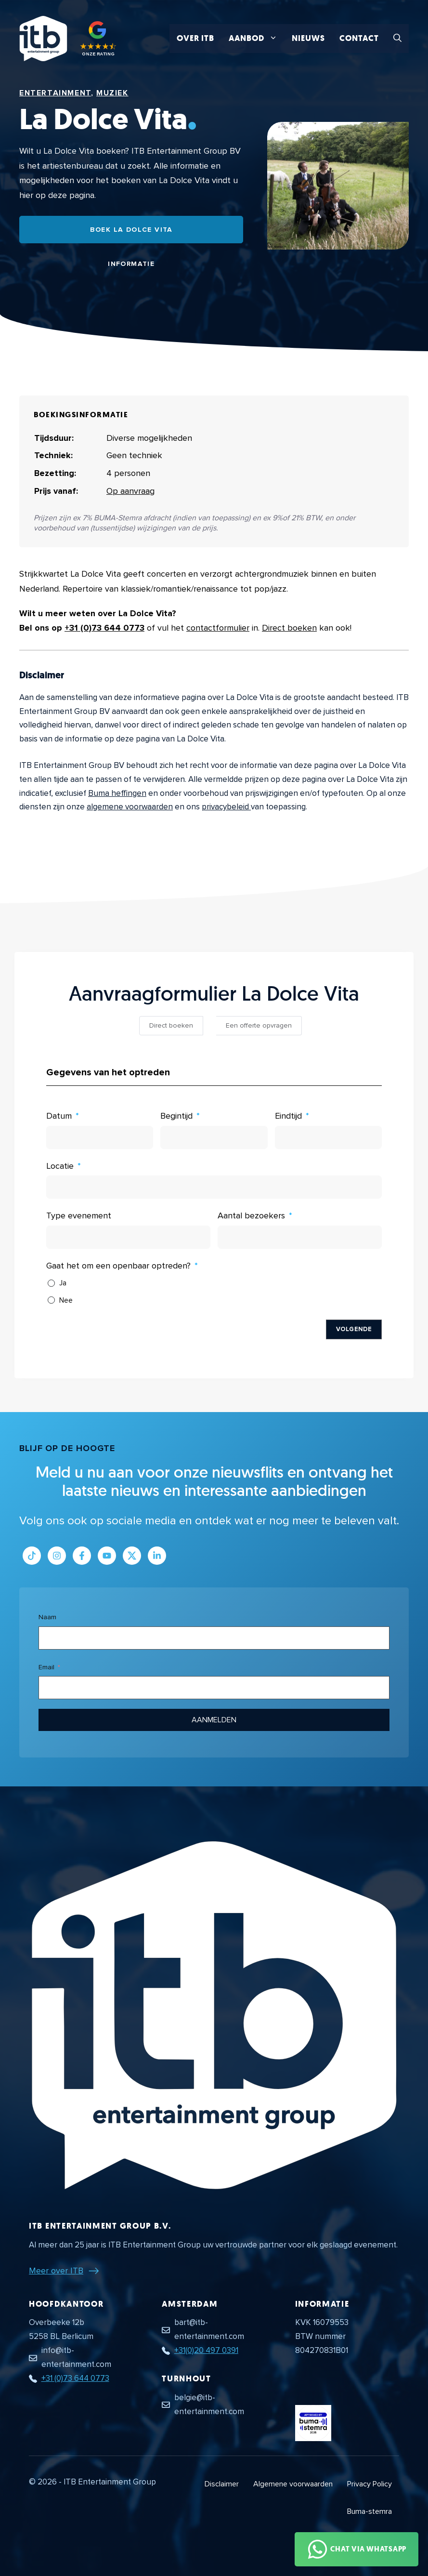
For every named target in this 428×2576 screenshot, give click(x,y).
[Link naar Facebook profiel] (82, 1555)
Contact (359, 38)
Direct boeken (289, 627)
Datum (59, 1115)
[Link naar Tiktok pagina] (32, 1555)
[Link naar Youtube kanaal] (107, 1555)
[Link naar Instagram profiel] (57, 1555)
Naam (47, 1617)
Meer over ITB (56, 2270)
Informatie (131, 264)
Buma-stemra (369, 2511)
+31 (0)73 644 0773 (104, 627)
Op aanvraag (130, 491)
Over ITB (195, 38)
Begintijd (176, 1115)
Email (46, 1667)
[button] (397, 38)
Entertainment (55, 93)
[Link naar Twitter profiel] (132, 1555)
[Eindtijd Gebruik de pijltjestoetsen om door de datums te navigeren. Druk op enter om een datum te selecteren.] (328, 1137)
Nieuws (308, 38)
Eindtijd (288, 1115)
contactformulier (217, 627)
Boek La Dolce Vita (131, 229)
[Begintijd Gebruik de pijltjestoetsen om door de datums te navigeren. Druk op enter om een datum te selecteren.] (213, 1137)
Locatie (60, 1166)
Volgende (354, 1329)
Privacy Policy (369, 2484)
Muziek (112, 93)
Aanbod (257, 38)
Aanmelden (214, 1720)
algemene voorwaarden (130, 807)
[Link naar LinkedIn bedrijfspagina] (157, 1555)
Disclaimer (222, 2484)
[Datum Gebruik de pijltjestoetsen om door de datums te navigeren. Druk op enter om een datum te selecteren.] (99, 1137)
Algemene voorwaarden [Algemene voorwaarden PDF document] (293, 2484)
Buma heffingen (117, 793)
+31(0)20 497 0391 (206, 2350)
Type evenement (78, 1215)
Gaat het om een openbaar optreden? (118, 1265)
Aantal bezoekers (251, 1215)
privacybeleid (226, 807)
